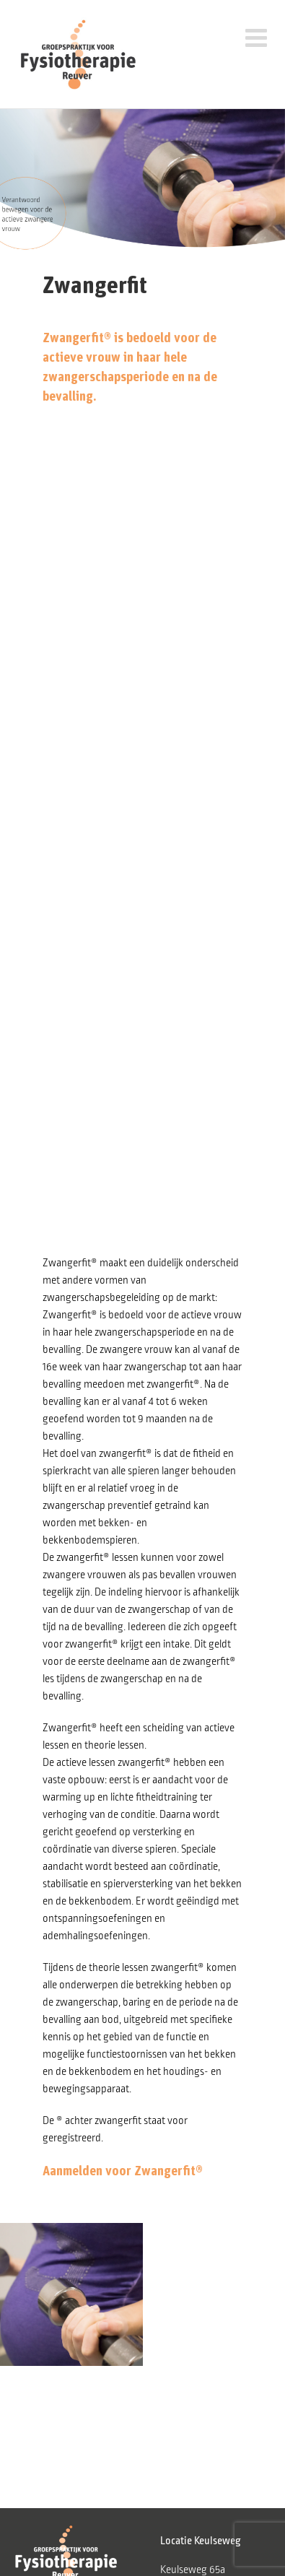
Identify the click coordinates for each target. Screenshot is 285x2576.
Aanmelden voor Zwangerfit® (123, 2170)
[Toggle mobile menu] (265, 34)
